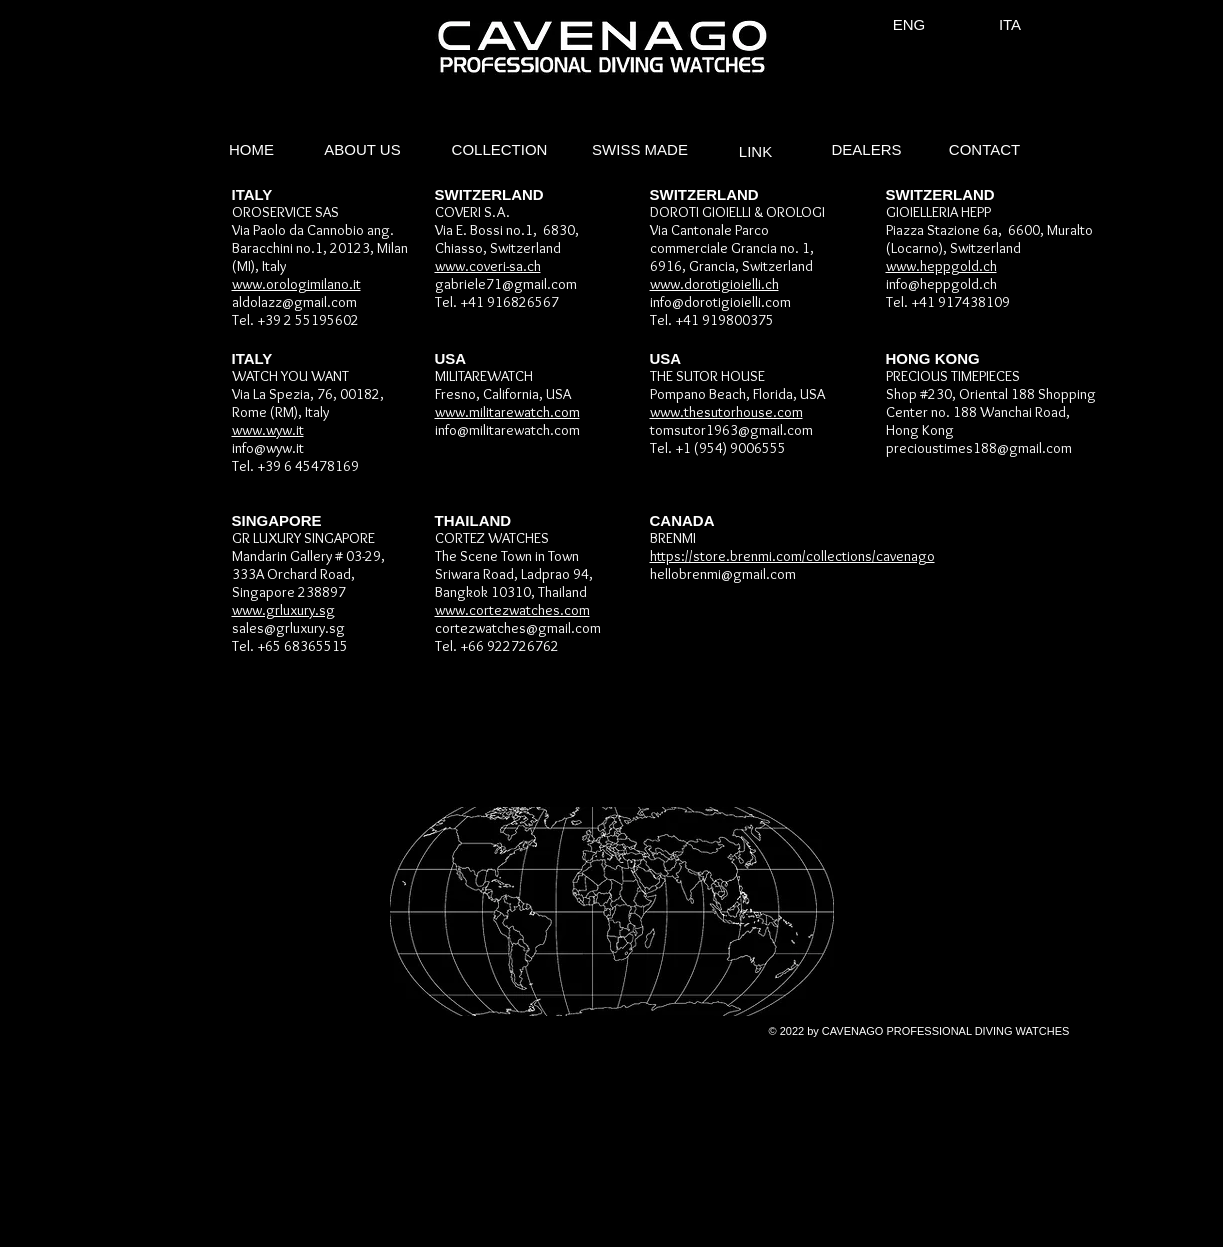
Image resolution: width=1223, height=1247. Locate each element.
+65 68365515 (302, 646)
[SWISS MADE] (640, 150)
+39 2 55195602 (308, 320)
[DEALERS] (867, 150)
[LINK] (756, 152)
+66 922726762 (509, 646)
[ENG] (909, 24)
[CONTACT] (985, 150)
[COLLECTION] (500, 150)
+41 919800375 (724, 320)
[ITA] (1010, 24)
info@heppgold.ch (941, 284)
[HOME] (252, 150)
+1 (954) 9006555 (730, 448)
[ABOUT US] (363, 150)
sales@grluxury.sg (288, 628)
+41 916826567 (509, 302)
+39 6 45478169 (308, 466)
